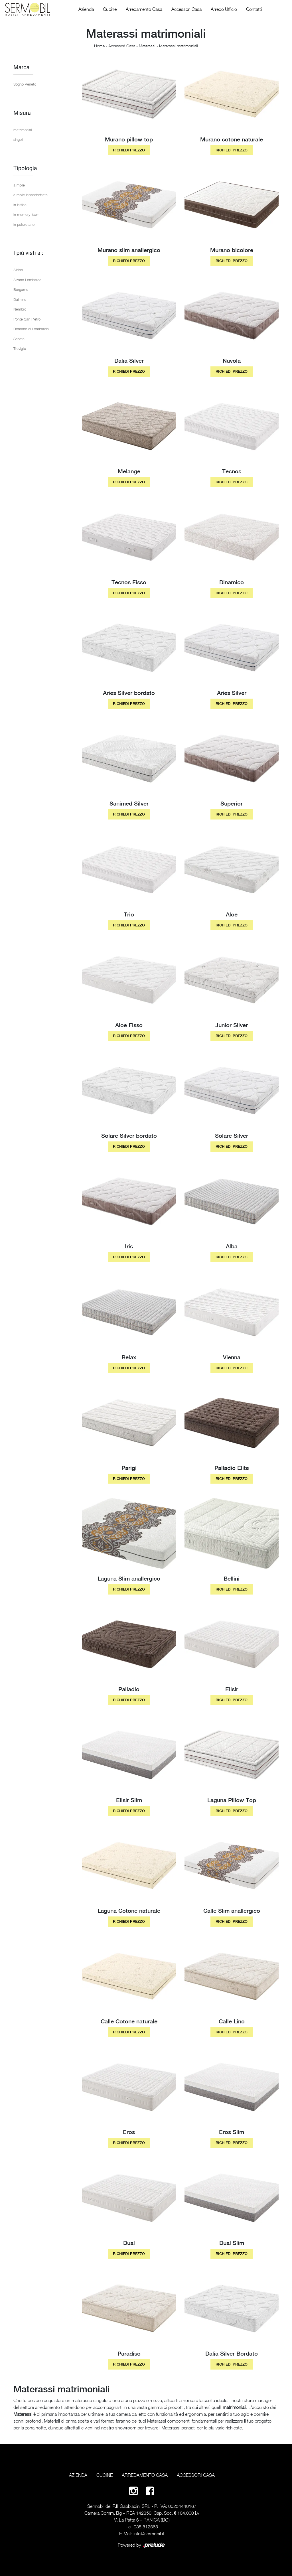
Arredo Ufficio (224, 9)
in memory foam (26, 214)
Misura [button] (22, 112)
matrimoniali (22, 129)
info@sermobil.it (148, 2533)
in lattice (20, 204)
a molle (19, 185)
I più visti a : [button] (28, 253)
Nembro (19, 309)
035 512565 (146, 2526)
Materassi (147, 45)
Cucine (110, 9)
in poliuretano (24, 224)
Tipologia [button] (25, 168)
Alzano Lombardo (27, 279)
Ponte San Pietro (26, 319)
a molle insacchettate (30, 194)
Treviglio (19, 348)
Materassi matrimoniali (178, 45)
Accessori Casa (186, 9)
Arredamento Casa (144, 9)
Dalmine (19, 299)
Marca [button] (21, 67)
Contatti (254, 9)
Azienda (86, 9)
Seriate (19, 338)
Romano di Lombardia (31, 328)
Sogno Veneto (24, 84)
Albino (18, 269)
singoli (18, 139)
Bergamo (20, 289)
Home (99, 45)
